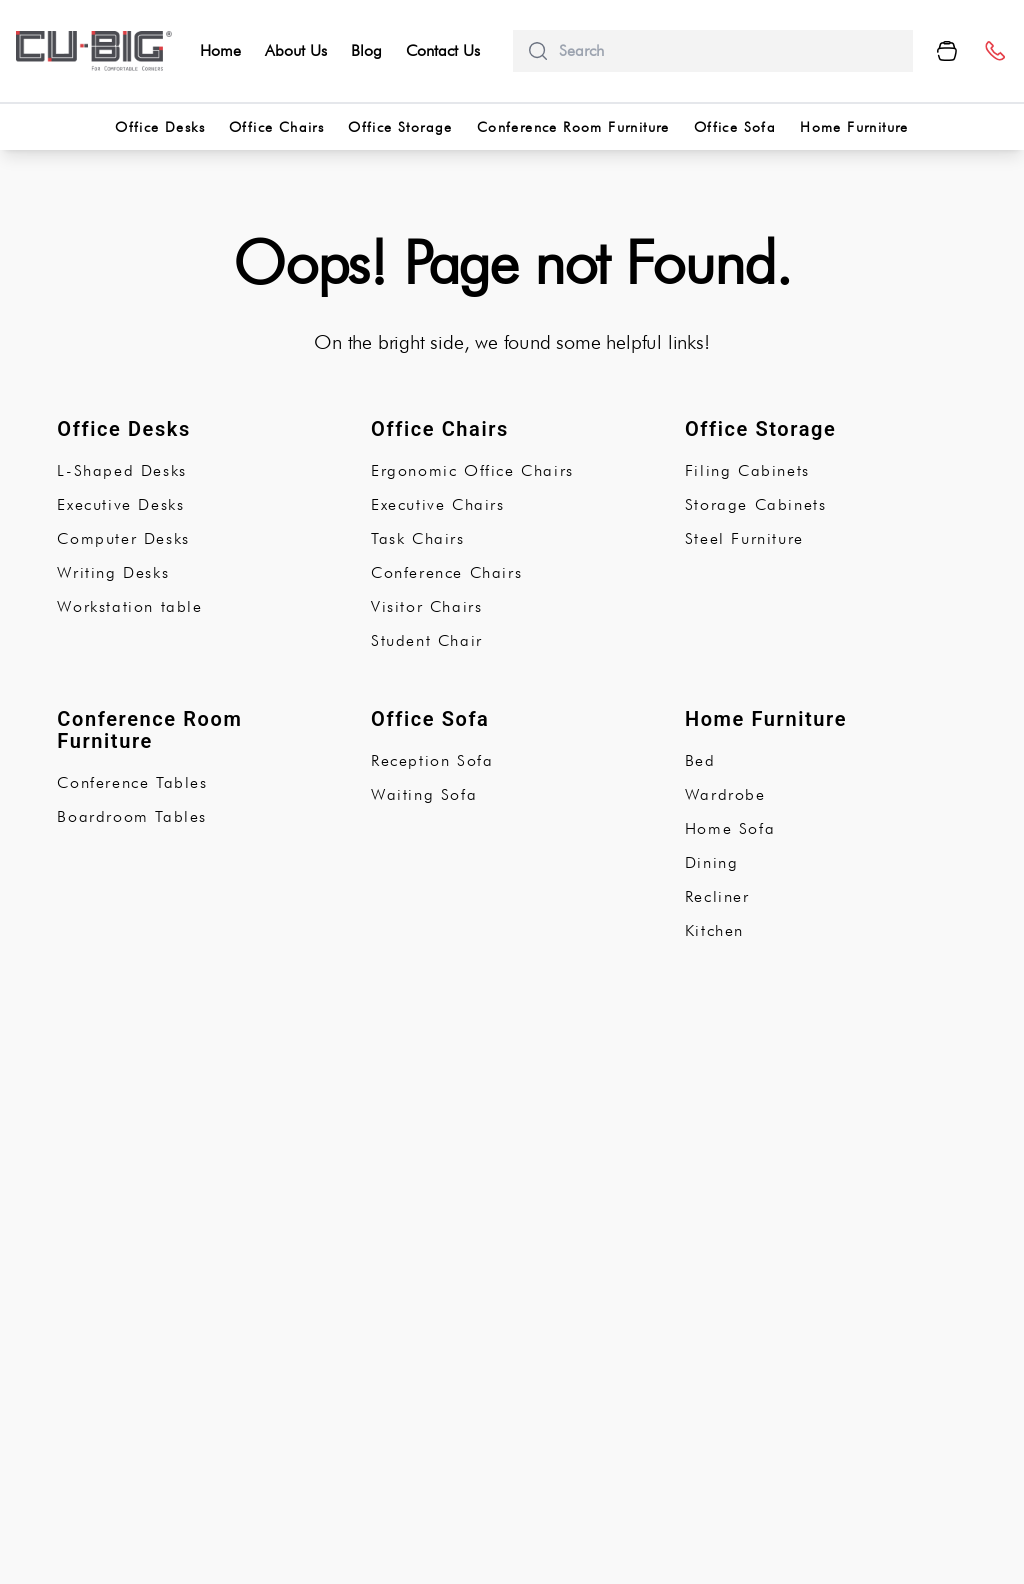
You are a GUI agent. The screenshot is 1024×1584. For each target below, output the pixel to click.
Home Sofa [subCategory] (730, 828)
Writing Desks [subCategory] (113, 572)
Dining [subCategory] (712, 862)
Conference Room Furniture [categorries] (573, 127)
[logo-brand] (94, 51)
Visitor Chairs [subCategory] (426, 606)
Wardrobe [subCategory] (725, 794)
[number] (994, 51)
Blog (366, 50)
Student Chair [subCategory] (427, 640)
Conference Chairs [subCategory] (446, 572)
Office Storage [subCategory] (761, 429)
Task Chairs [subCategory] (418, 538)
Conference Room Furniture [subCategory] (149, 730)
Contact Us (443, 50)
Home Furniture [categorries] (854, 127)
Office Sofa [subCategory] (430, 719)
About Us (296, 50)
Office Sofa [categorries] (735, 127)
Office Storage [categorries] (400, 127)
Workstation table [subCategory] (129, 606)
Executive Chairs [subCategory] (438, 504)
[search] (728, 51)
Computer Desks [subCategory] (123, 538)
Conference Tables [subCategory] (132, 782)
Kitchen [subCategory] (714, 930)
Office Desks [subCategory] (123, 429)
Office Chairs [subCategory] (440, 429)
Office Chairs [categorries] (276, 127)
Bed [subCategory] (700, 760)
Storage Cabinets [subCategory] (756, 504)
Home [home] (220, 50)
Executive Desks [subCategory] (120, 504)
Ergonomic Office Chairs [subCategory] (472, 470)
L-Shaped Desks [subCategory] (121, 470)
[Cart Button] (947, 51)
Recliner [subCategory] (717, 896)
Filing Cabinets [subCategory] (747, 470)
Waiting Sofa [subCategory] (424, 794)
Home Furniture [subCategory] (766, 719)
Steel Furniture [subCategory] (744, 538)
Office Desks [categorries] (160, 127)
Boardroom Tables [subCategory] (132, 816)
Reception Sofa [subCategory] (432, 760)
